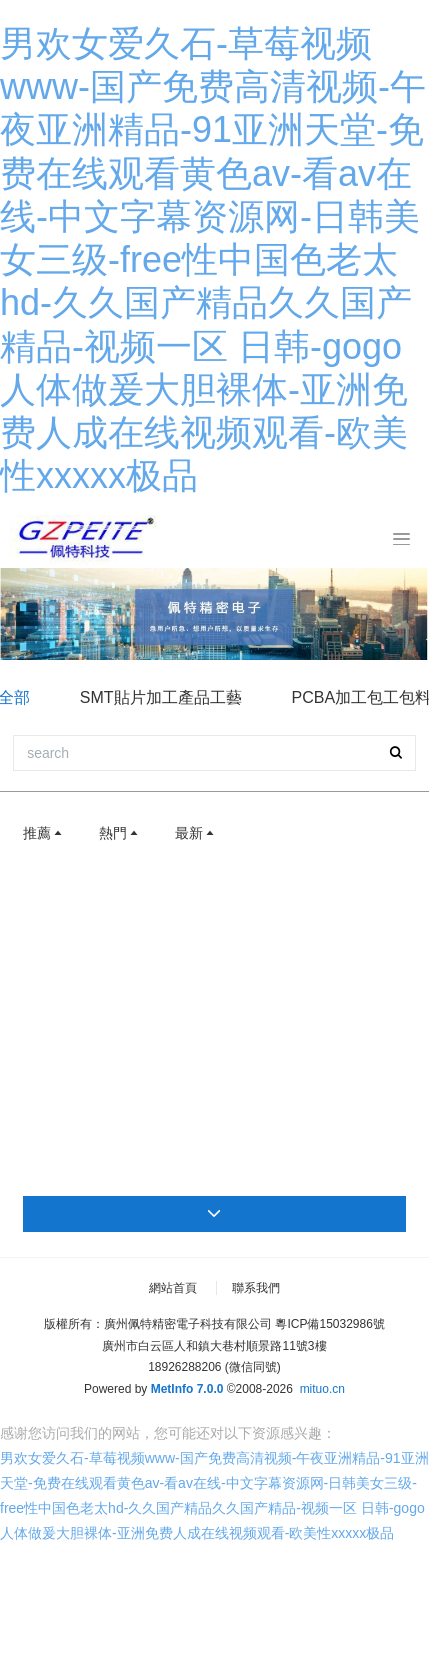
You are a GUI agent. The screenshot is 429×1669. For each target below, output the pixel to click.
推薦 (44, 833)
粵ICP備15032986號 (329, 1324)
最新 (196, 833)
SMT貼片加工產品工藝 (161, 697)
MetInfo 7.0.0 (187, 1389)
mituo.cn (322, 1389)
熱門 (120, 833)
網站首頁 (173, 1288)
